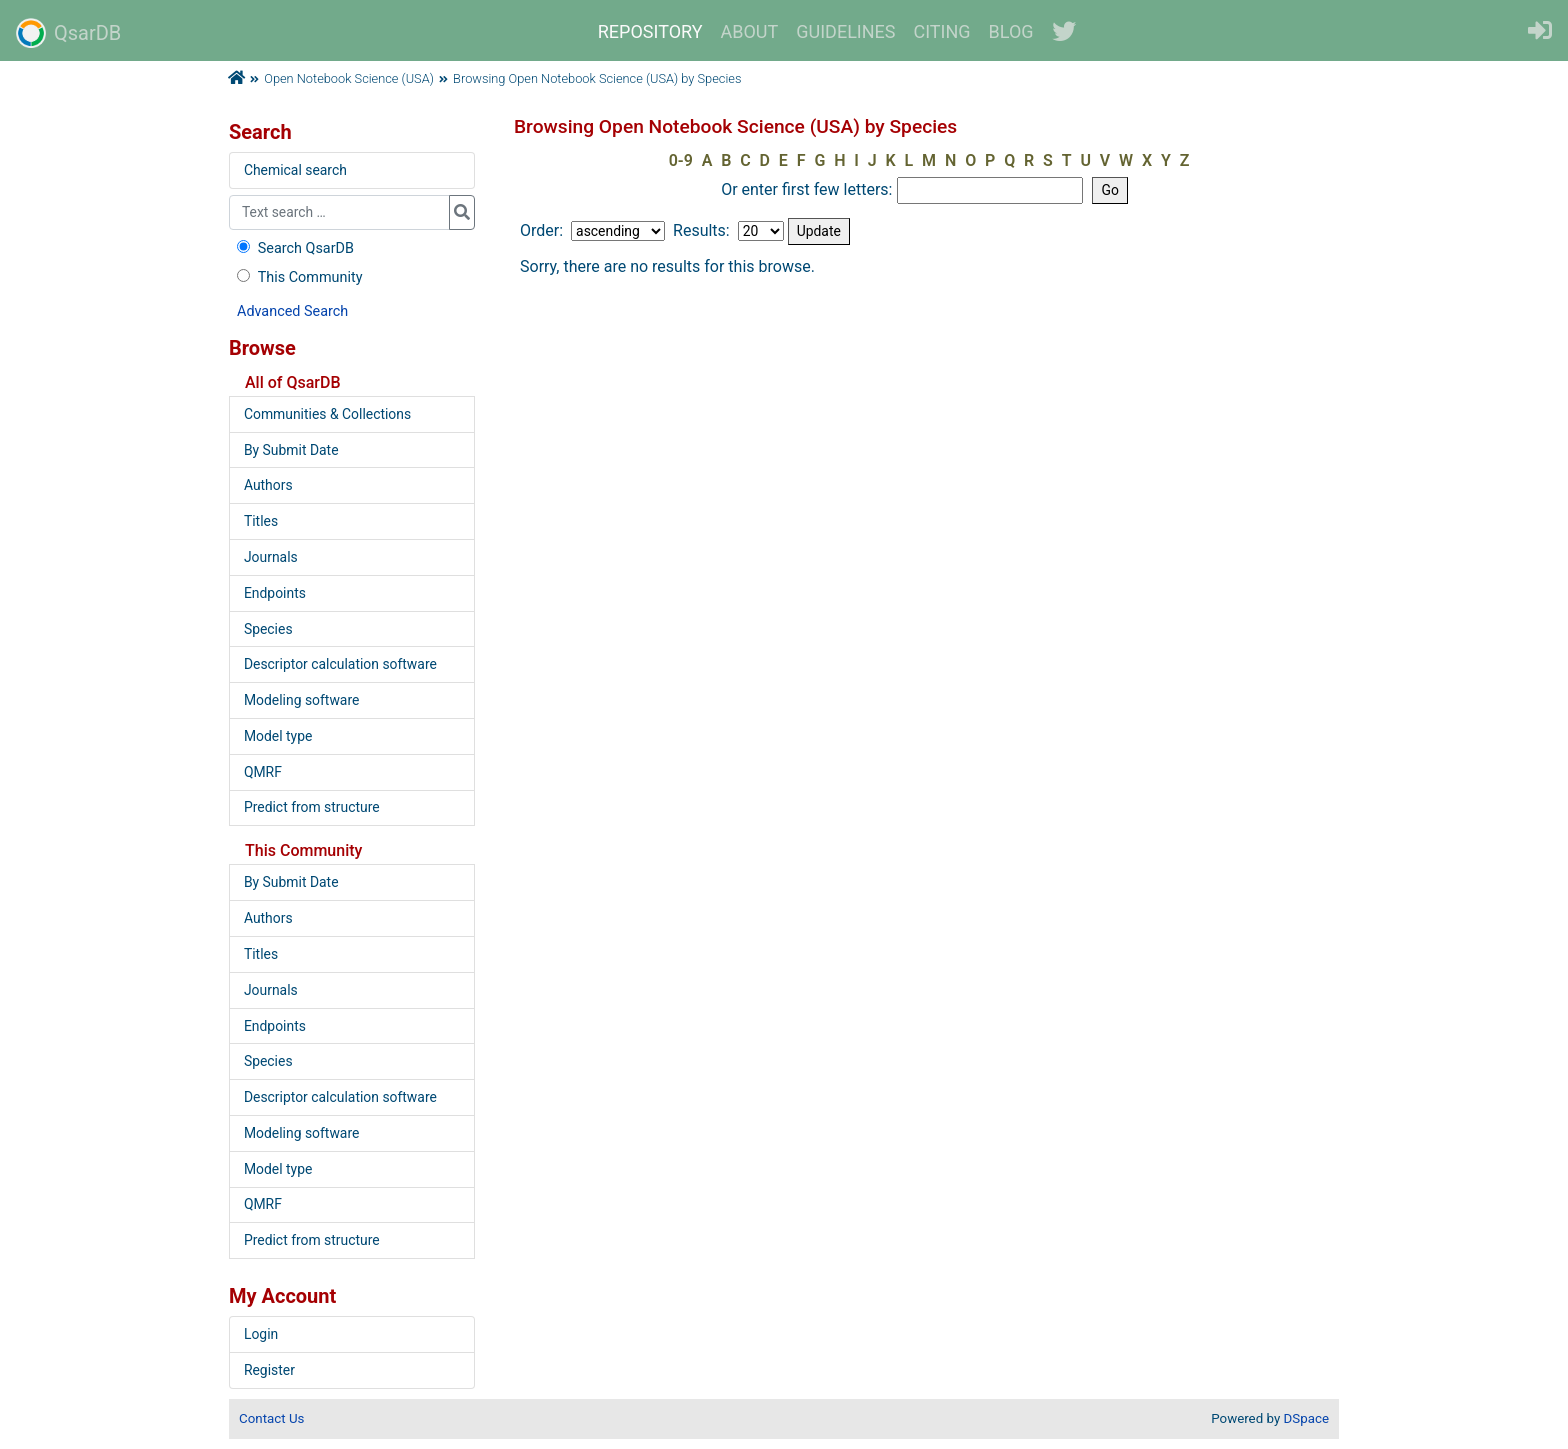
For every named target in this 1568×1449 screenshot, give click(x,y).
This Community (297, 277)
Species (268, 629)
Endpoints (275, 593)
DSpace (1306, 1418)
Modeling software (301, 700)
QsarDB (68, 33)
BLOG (1011, 31)
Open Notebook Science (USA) (349, 78)
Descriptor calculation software (340, 664)
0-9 (681, 160)
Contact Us (271, 1418)
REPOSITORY (650, 31)
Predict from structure (312, 807)
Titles (261, 521)
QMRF (263, 772)
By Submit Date (291, 450)
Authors (268, 485)
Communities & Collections (327, 414)
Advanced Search (292, 311)
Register (269, 1370)
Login (261, 1334)
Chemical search (295, 170)
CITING (942, 31)
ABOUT (750, 31)
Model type (278, 736)
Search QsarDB (293, 248)
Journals (271, 557)
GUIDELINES (845, 31)
